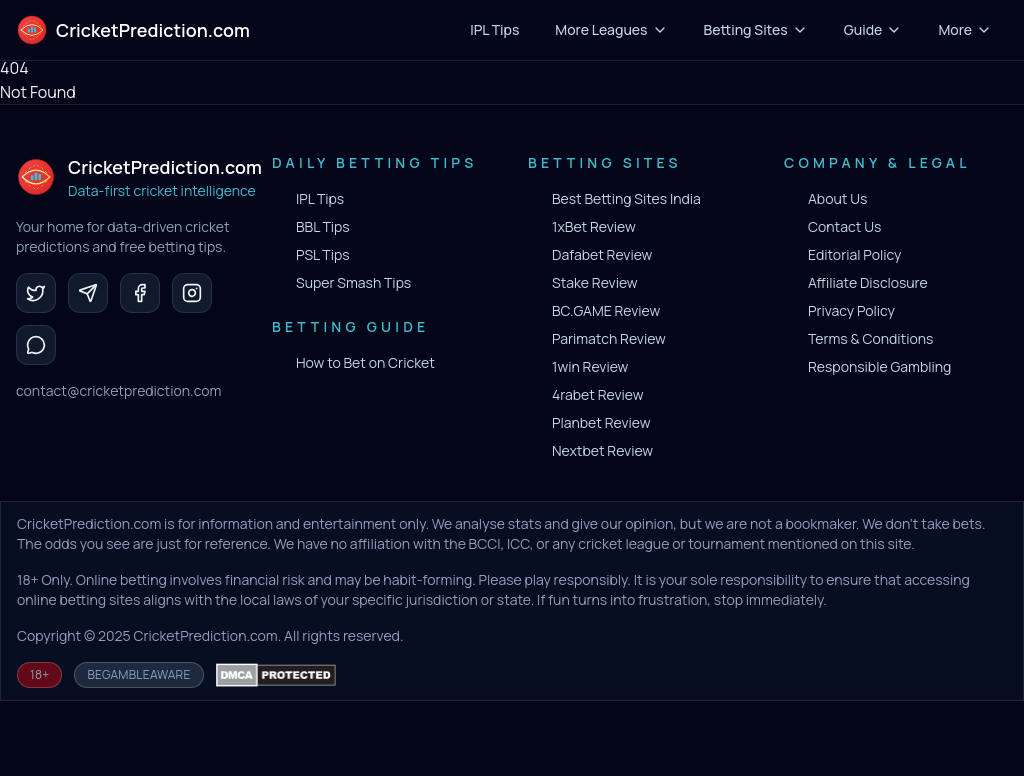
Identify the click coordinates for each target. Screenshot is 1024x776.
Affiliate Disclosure (868, 282)
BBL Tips (323, 226)
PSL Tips (323, 254)
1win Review (590, 366)
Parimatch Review (609, 338)
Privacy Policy (851, 310)
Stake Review (595, 282)
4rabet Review (597, 394)
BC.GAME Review (606, 310)
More (965, 29)
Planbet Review (601, 422)
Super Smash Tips (353, 282)
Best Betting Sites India (626, 198)
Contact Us (844, 226)
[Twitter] (36, 293)
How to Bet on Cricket (365, 362)
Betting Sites (756, 29)
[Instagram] (192, 293)
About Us (837, 198)
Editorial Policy (854, 254)
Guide (873, 29)
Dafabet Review (602, 254)
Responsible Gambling (879, 366)
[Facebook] (140, 293)
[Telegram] (88, 293)
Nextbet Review (602, 450)
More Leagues (611, 29)
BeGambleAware (138, 674)
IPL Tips (320, 198)
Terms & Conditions (870, 338)
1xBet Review (594, 226)
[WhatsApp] (36, 345)
